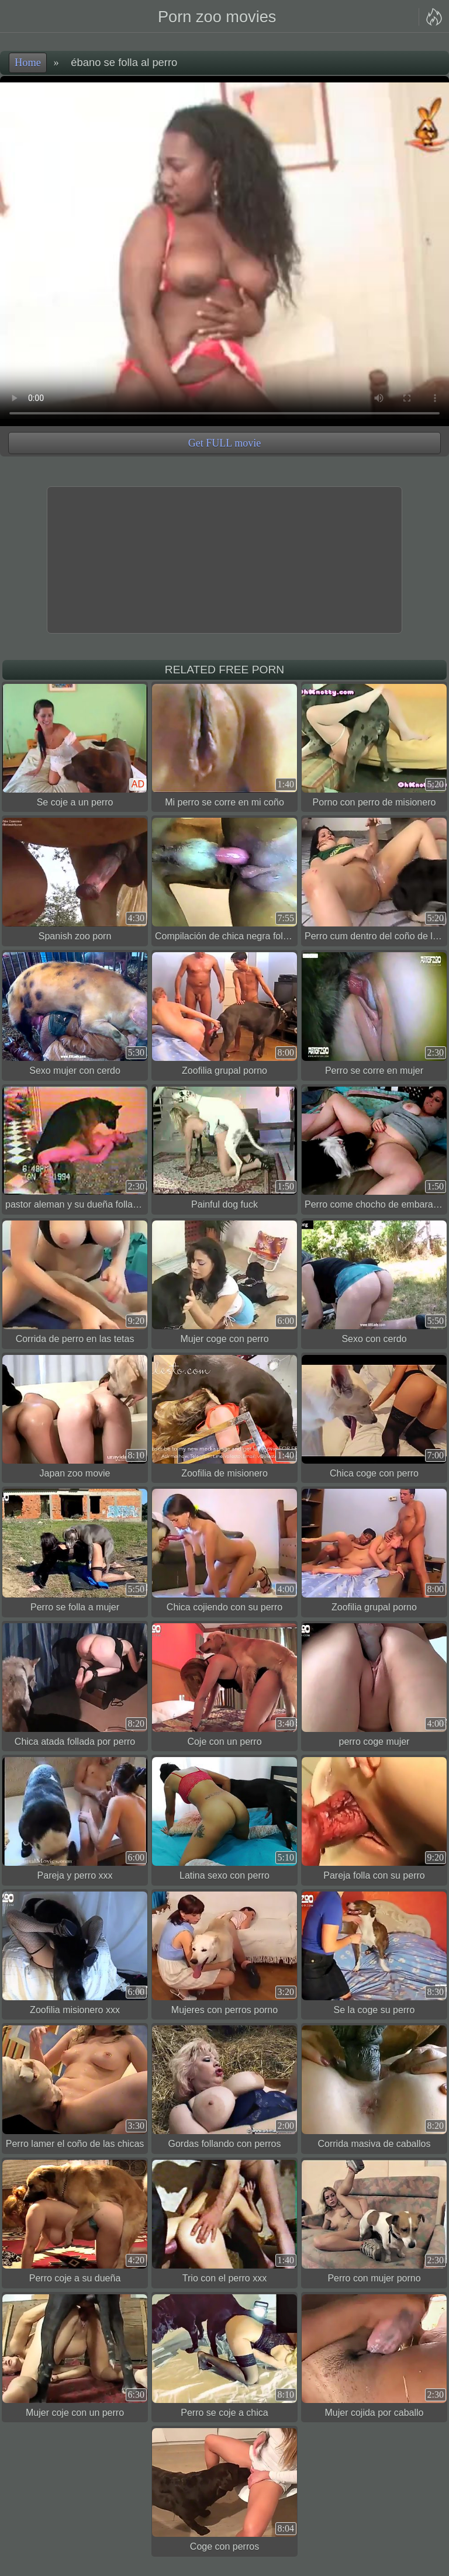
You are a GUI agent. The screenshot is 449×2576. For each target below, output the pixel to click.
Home (28, 62)
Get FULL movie (224, 443)
